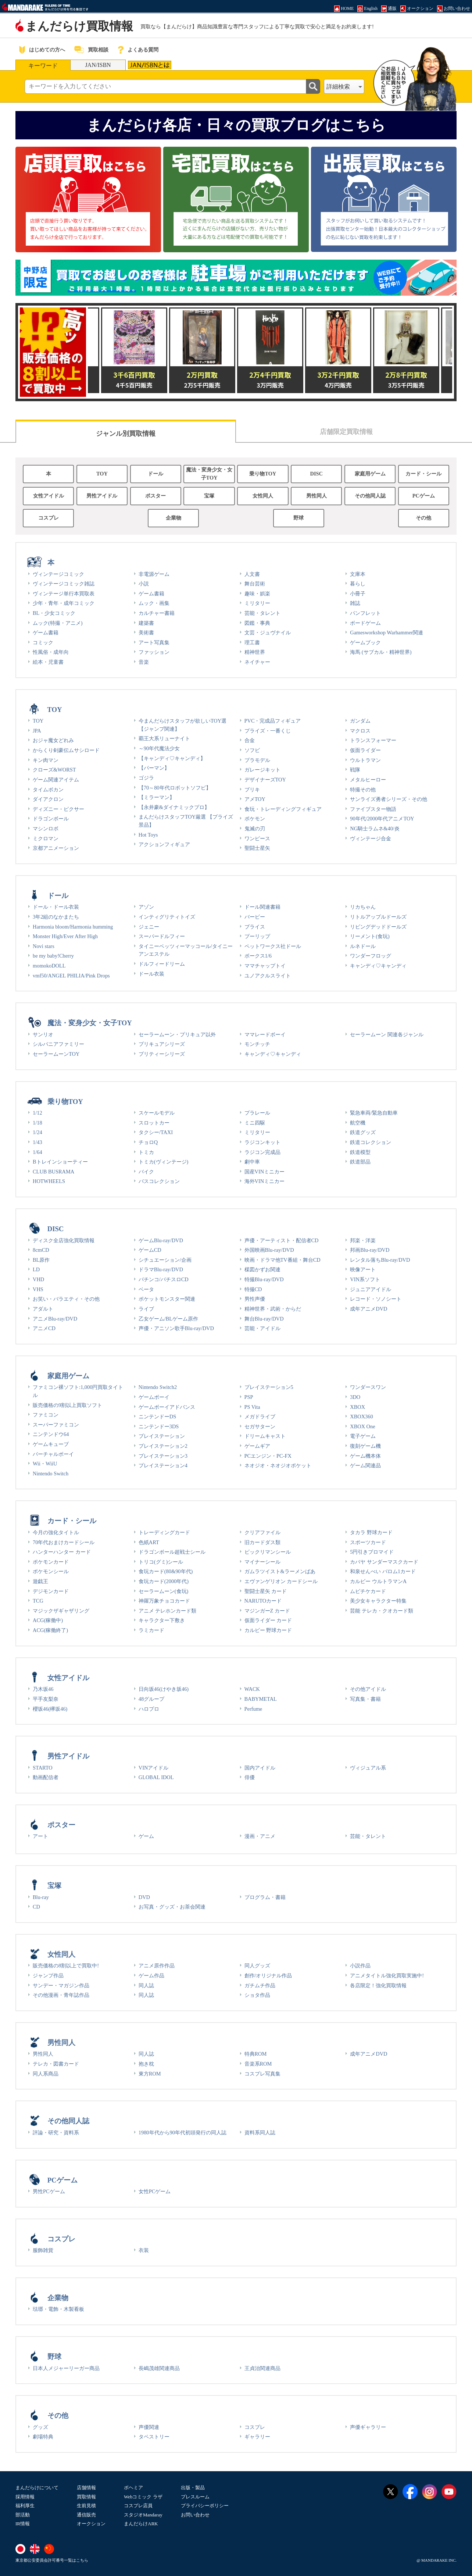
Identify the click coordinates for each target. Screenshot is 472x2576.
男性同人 (316, 496)
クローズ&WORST (54, 770)
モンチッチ (257, 1044)
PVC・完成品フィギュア (272, 721)
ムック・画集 (154, 603)
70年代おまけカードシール (63, 1542)
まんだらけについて (36, 2487)
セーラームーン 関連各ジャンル (386, 1034)
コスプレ (48, 518)
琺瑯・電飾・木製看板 (58, 2309)
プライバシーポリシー (205, 2505)
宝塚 (209, 496)
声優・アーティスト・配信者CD (281, 1240)
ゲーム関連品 (365, 1465)
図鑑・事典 (257, 623)
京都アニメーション (56, 848)
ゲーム (146, 1836)
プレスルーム (195, 2497)
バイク (146, 1172)
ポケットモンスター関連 (167, 1299)
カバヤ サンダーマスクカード (384, 1562)
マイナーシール (262, 1562)
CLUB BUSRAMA (53, 1172)
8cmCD (41, 1250)
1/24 (37, 1132)
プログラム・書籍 (265, 1897)
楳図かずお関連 (262, 1269)
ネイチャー (257, 662)
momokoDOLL (49, 966)
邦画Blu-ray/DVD (369, 1250)
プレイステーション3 (163, 1456)
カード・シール (423, 474)
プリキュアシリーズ (162, 1044)
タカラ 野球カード (371, 1532)
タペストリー (154, 2437)
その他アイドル (368, 1689)
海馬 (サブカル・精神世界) (380, 652)
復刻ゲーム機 (365, 1446)
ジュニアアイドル (370, 1289)
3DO (355, 1397)
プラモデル (257, 760)
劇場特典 (43, 2437)
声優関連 (149, 2427)
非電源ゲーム (154, 574)
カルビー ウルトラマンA (378, 1581)
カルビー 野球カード (268, 1630)
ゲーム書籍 (45, 632)
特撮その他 (363, 789)
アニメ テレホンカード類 (168, 1611)
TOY (102, 474)
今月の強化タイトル (56, 1532)
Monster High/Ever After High (65, 936)
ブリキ (252, 789)
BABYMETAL (260, 1699)
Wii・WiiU (45, 1464)
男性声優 (254, 1299)
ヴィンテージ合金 (370, 838)
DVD (144, 1897)
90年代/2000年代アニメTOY (382, 819)
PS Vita (252, 1407)
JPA (37, 731)
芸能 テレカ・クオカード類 (381, 1611)
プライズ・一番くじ (267, 731)
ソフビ (252, 750)
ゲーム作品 (151, 1975)
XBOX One (362, 1426)
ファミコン (45, 1415)
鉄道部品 (360, 1162)
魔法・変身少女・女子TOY (209, 474)
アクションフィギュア (164, 844)
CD (36, 1907)
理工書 (252, 642)
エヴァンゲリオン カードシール (281, 1581)
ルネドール (363, 946)
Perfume (253, 1709)
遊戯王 (40, 1581)
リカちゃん (363, 907)
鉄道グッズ (363, 1132)
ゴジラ (146, 778)
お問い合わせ (195, 2515)
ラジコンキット (262, 1142)
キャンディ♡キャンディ (378, 966)
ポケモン (254, 819)
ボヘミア (133, 2487)
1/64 (37, 1152)
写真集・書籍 (365, 1699)
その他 (423, 518)
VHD (38, 1279)
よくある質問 (143, 50)
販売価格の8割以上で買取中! (66, 1965)
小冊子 (357, 593)
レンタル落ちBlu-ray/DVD (380, 1260)
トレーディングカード (164, 1532)
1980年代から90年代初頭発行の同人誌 (182, 2132)
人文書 (252, 574)
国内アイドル (259, 1768)
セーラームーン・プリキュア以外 (177, 1034)
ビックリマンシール (267, 1552)
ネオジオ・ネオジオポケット (277, 1465)
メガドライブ (259, 1416)
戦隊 (355, 770)
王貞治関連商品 (262, 2368)
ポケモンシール (51, 1571)
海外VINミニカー (264, 1181)
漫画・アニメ (259, 1836)
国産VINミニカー (264, 1172)
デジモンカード (51, 1591)
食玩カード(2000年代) (164, 1581)
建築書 (146, 623)
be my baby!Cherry (53, 956)
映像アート (363, 1269)
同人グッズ (257, 1965)
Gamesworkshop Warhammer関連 (386, 632)
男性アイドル (101, 496)
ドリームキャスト (265, 1436)
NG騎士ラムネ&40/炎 (374, 828)
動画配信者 (45, 1777)
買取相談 (98, 50)
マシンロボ (45, 828)
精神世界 (254, 652)
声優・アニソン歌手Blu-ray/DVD (176, 1328)
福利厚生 (25, 2505)
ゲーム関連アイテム (56, 780)
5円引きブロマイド (372, 1552)
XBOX (357, 1407)
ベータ (146, 1289)
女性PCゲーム (155, 2191)
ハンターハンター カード (62, 1552)
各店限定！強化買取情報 (378, 1985)
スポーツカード (368, 1542)
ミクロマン (45, 838)
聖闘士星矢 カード (265, 1591)
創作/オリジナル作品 (268, 1975)
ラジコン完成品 (262, 1152)
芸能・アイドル (262, 1328)
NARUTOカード (263, 1601)
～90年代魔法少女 (159, 748)
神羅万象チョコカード (164, 1601)
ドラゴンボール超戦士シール (172, 1552)
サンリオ (43, 1034)
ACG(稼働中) (48, 1620)
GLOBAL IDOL (156, 1777)
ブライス (254, 927)
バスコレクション (159, 1181)
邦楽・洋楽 (363, 1240)
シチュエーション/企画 (165, 1260)
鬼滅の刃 (254, 828)
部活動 (22, 2515)
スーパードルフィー (162, 936)
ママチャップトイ (265, 966)
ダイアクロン (48, 799)
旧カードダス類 (262, 1542)
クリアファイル (262, 1532)
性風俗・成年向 (51, 652)
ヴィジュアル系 (368, 1768)
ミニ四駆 (254, 1123)
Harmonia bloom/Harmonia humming (73, 927)
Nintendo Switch (50, 1473)
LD (36, 1269)
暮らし (357, 584)
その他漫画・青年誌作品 (61, 1995)
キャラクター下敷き (162, 1620)
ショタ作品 (257, 1995)
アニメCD (44, 1328)
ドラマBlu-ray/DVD (161, 1269)
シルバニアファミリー (58, 1044)
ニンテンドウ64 (51, 1434)
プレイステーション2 (163, 1446)
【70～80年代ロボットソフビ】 (175, 788)
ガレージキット (262, 770)
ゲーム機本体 (365, 1456)
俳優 (249, 1777)
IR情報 (22, 2523)
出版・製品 (193, 2487)
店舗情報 (86, 2487)
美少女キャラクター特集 (378, 1601)
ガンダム (360, 721)
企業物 (173, 518)
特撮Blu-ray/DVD (264, 1279)
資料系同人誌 (259, 2132)
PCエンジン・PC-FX (268, 1456)
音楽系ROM (258, 2064)
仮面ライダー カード (268, 1620)
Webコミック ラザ (143, 2497)
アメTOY (254, 799)
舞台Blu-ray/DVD (264, 1319)
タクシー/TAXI (156, 1132)
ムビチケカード (368, 1591)
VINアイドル (154, 1768)
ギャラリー (257, 2437)
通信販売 (86, 2515)
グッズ (40, 2427)
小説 (144, 584)
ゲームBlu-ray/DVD (161, 1240)
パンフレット (365, 613)
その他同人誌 (370, 496)
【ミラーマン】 (157, 797)
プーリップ (257, 936)
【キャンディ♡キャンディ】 (172, 758)
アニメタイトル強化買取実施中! (387, 1975)
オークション (91, 2523)
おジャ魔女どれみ (53, 740)
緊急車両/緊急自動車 (374, 1113)
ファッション (154, 652)
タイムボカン (48, 789)
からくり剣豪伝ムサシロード (66, 750)
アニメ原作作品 (157, 1965)
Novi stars (43, 946)
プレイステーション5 (268, 1387)
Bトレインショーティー (60, 1162)
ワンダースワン (368, 1387)
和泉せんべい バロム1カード (383, 1571)
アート (40, 1836)
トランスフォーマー (373, 740)
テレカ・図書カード (56, 2064)
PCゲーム (423, 496)
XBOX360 (361, 1416)
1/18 (37, 1123)
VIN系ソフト (365, 1279)
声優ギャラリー (368, 2427)
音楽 (144, 662)
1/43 (37, 1142)
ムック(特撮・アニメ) (58, 623)
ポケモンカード (51, 1562)
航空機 (357, 1123)
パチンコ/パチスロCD (164, 1279)
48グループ (151, 1699)
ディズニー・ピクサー (58, 809)
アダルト (43, 1309)
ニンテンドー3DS (159, 1426)
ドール (155, 474)
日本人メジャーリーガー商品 (66, 2368)
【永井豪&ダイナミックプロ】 (174, 807)
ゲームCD (150, 1250)
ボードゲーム (365, 623)
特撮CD (253, 1289)
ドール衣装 (151, 974)
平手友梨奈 (45, 1699)
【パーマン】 (154, 768)
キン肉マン (45, 760)
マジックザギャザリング (61, 1611)
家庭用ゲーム (370, 474)
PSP (248, 1397)
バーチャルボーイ (53, 1454)
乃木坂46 (43, 1689)
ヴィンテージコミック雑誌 (63, 584)
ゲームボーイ (154, 1397)
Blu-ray (41, 1897)
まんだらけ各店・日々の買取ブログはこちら (236, 125)
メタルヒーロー (368, 780)
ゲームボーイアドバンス (167, 1407)
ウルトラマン (365, 760)
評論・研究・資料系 (56, 2132)
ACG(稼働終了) (50, 1630)
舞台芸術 (254, 584)
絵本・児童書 (48, 662)
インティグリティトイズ (167, 917)
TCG (38, 1601)
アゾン (146, 907)
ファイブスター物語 (373, 809)
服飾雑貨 (43, 2250)
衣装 (144, 2250)
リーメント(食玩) (370, 936)
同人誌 (146, 1985)
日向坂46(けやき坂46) (164, 1689)
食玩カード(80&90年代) (166, 1571)
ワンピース (257, 838)
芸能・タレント (262, 613)
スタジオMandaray (143, 2515)
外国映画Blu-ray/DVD (269, 1250)
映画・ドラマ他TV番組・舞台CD (282, 1260)
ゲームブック (365, 642)
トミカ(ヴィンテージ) (164, 1162)
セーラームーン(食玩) (164, 1591)
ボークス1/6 (258, 956)
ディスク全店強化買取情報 (63, 1240)
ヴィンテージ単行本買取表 (63, 593)
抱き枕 (146, 2064)
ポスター (155, 496)
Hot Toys (148, 835)
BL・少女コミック (54, 613)
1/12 (37, 1113)
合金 (249, 740)
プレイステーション (162, 1436)
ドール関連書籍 (262, 907)
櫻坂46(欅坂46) (50, 1709)
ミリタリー (257, 603)
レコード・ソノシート (375, 1299)
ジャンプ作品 (48, 1975)
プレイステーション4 (163, 1465)
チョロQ (148, 1142)
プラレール (257, 1113)
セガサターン (259, 1426)
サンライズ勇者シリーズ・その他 (388, 799)
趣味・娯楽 (257, 593)
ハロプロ (149, 1709)
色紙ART (149, 1542)
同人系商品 (45, 2074)
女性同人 (263, 496)
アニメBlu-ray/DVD (55, 1319)
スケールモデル (157, 1113)
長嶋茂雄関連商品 (159, 2368)
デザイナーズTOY (265, 780)
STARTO (43, 1768)
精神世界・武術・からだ (272, 1309)
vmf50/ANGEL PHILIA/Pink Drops (71, 976)
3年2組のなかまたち (56, 917)
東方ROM (150, 2074)
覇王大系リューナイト (164, 738)
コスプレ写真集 (262, 2074)
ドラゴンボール (51, 819)
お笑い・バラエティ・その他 (66, 1299)
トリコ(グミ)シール (161, 1562)
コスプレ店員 (138, 2505)
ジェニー (149, 927)
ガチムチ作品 (259, 1985)
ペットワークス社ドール (272, 946)
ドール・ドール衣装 (56, 907)
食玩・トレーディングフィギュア (283, 809)
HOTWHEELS (49, 1181)
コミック (43, 642)
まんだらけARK (141, 2523)
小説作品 (360, 1965)
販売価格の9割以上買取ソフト (67, 1405)
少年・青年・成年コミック (63, 603)
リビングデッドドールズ (378, 927)
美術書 (146, 632)
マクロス (360, 731)
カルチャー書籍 (157, 613)
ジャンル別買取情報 (125, 433)
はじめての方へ (47, 50)
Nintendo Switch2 (158, 1387)
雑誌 (355, 603)
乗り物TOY (262, 474)
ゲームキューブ (51, 1444)
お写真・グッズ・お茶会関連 (172, 1907)
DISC (316, 474)
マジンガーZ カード (267, 1611)
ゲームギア (257, 1446)
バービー (254, 917)
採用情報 (25, 2497)
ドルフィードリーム (162, 964)
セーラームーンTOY (56, 1054)
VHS (38, 1289)
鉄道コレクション (370, 1142)
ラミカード (151, 1630)
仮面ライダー (365, 750)
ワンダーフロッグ (370, 956)
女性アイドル (48, 496)
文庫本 (357, 574)
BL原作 (41, 1260)
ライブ (146, 1309)
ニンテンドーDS (157, 1416)
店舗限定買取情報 (346, 431)
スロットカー (154, 1123)
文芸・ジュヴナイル (267, 632)
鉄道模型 (360, 1152)
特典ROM (255, 2054)
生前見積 (86, 2505)
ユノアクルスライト (267, 976)
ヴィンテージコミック (58, 574)
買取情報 (86, 2497)
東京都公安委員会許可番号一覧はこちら (51, 2560)
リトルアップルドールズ (378, 917)
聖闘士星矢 (257, 848)
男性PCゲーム (49, 2191)
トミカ (146, 1152)
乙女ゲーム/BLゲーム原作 (168, 1319)
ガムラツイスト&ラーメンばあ (279, 1571)
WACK (252, 1689)
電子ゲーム (363, 1436)
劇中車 (252, 1162)
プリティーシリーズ (162, 1054)
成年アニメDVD (368, 1309)
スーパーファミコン (56, 1425)
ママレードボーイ (265, 1034)
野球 (298, 518)
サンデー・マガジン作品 (61, 1985)
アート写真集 (154, 642)
